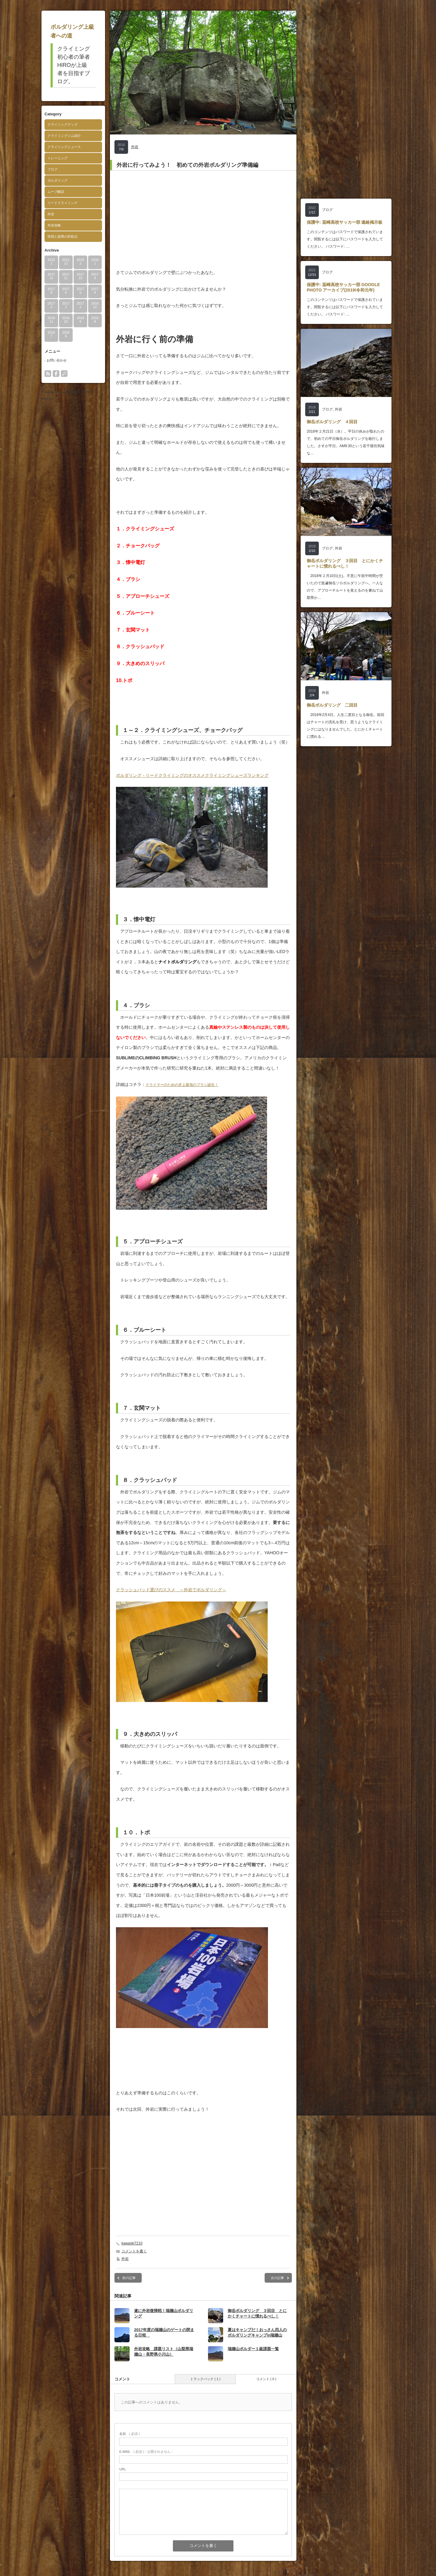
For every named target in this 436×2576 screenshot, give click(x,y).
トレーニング (58, 158)
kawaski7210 (131, 2243)
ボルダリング (58, 180)
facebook (56, 373)
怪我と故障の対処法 (63, 236)
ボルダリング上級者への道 (63, 391)
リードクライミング (63, 203)
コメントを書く (134, 2251)
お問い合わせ (57, 360)
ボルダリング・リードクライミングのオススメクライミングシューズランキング (192, 775)
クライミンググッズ (63, 124)
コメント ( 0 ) (266, 2379)
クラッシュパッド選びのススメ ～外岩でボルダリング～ (171, 1589)
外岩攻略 (54, 225)
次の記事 (277, 2278)
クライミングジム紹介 (64, 135)
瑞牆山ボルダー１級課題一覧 (253, 2349)
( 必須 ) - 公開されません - (146, 2451)
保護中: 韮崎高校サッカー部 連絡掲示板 (344, 222)
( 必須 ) (129, 2434)
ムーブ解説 (56, 191)
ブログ (53, 169)
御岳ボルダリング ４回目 (332, 421)
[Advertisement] (203, 218)
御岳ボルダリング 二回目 (332, 705)
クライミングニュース (64, 147)
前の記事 (129, 2278)
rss (48, 373)
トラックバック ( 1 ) (205, 2379)
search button (64, 373)
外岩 (51, 214)
